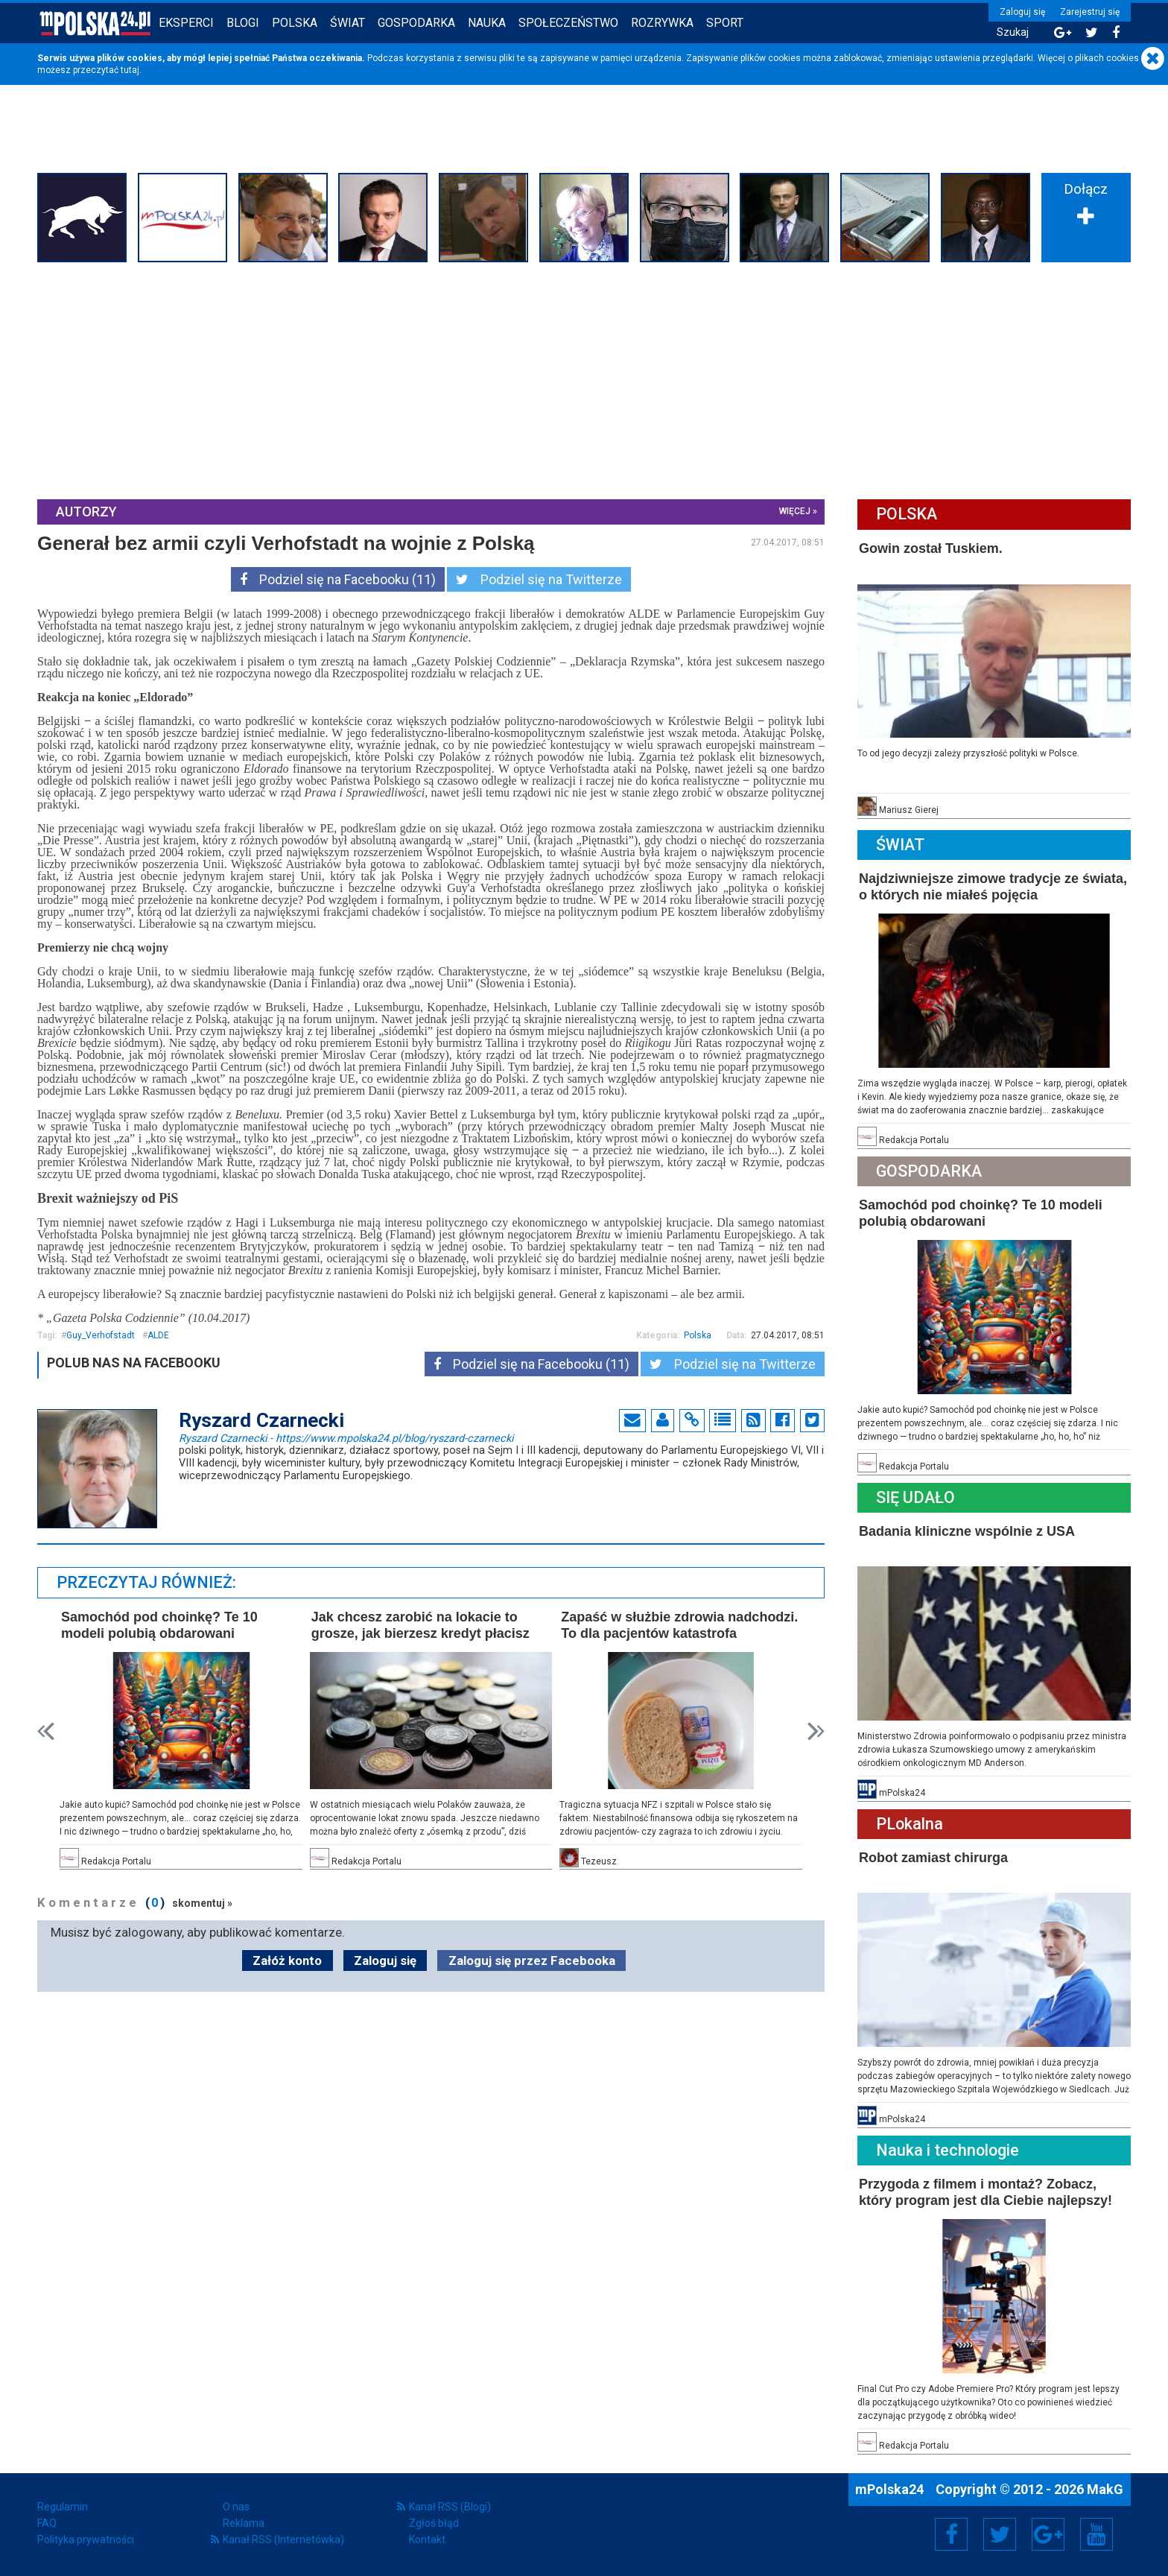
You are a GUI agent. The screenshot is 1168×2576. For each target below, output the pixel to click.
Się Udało (915, 1497)
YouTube (1096, 2534)
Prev (45, 1731)
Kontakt (427, 2539)
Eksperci (186, 23)
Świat (347, 23)
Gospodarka (416, 23)
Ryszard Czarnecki (346, 1437)
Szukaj (1013, 32)
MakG (1105, 2489)
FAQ (47, 2523)
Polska (294, 23)
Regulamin (62, 2507)
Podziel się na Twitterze (539, 579)
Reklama (243, 2523)
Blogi (242, 23)
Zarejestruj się (1090, 12)
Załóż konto (287, 1960)
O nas (236, 2507)
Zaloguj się (1022, 12)
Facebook (951, 2534)
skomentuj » (202, 1903)
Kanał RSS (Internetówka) (283, 2539)
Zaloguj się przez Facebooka (531, 1960)
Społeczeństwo (568, 23)
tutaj (130, 70)
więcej (794, 511)
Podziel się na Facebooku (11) (338, 579)
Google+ (1048, 2534)
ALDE (158, 1335)
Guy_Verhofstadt (100, 1335)
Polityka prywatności (85, 2539)
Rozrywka (662, 23)
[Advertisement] (584, 379)
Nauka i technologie (947, 2150)
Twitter (999, 2534)
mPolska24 (891, 2489)
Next (816, 1731)
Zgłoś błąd (434, 2523)
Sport (724, 23)
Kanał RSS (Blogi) (450, 2507)
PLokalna (909, 1823)
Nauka (487, 23)
